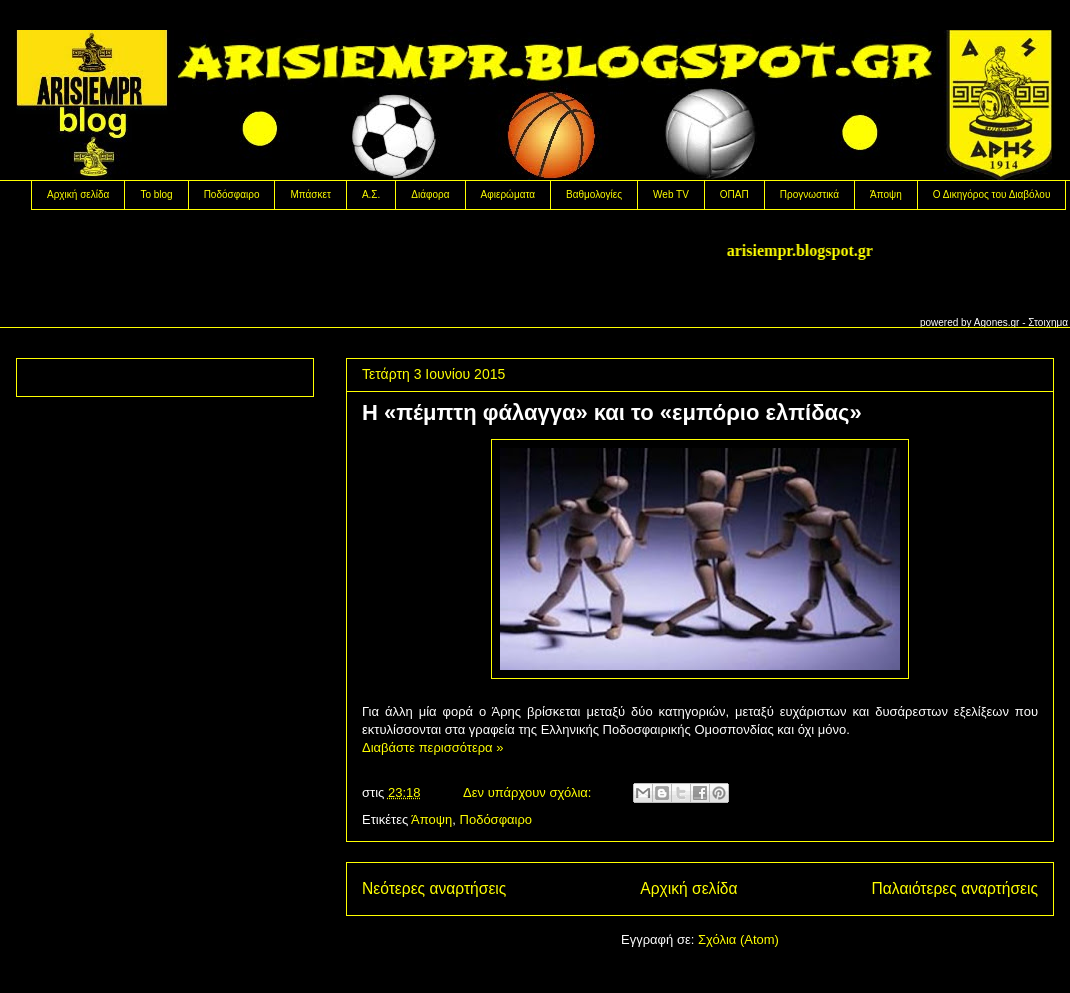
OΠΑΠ (734, 194)
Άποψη (886, 194)
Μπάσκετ (310, 194)
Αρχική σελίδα (78, 194)
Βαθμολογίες (594, 194)
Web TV (671, 194)
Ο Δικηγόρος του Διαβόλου (992, 194)
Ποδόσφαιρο (232, 194)
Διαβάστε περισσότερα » (432, 747)
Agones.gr (997, 322)
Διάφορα (430, 194)
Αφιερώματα (508, 194)
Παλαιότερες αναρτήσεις (955, 888)
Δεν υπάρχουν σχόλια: (529, 792)
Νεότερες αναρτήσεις (434, 888)
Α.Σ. (371, 194)
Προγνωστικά (809, 194)
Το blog (156, 194)
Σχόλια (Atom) (738, 939)
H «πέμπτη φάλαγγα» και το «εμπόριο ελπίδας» (612, 412)
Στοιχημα (1048, 322)
